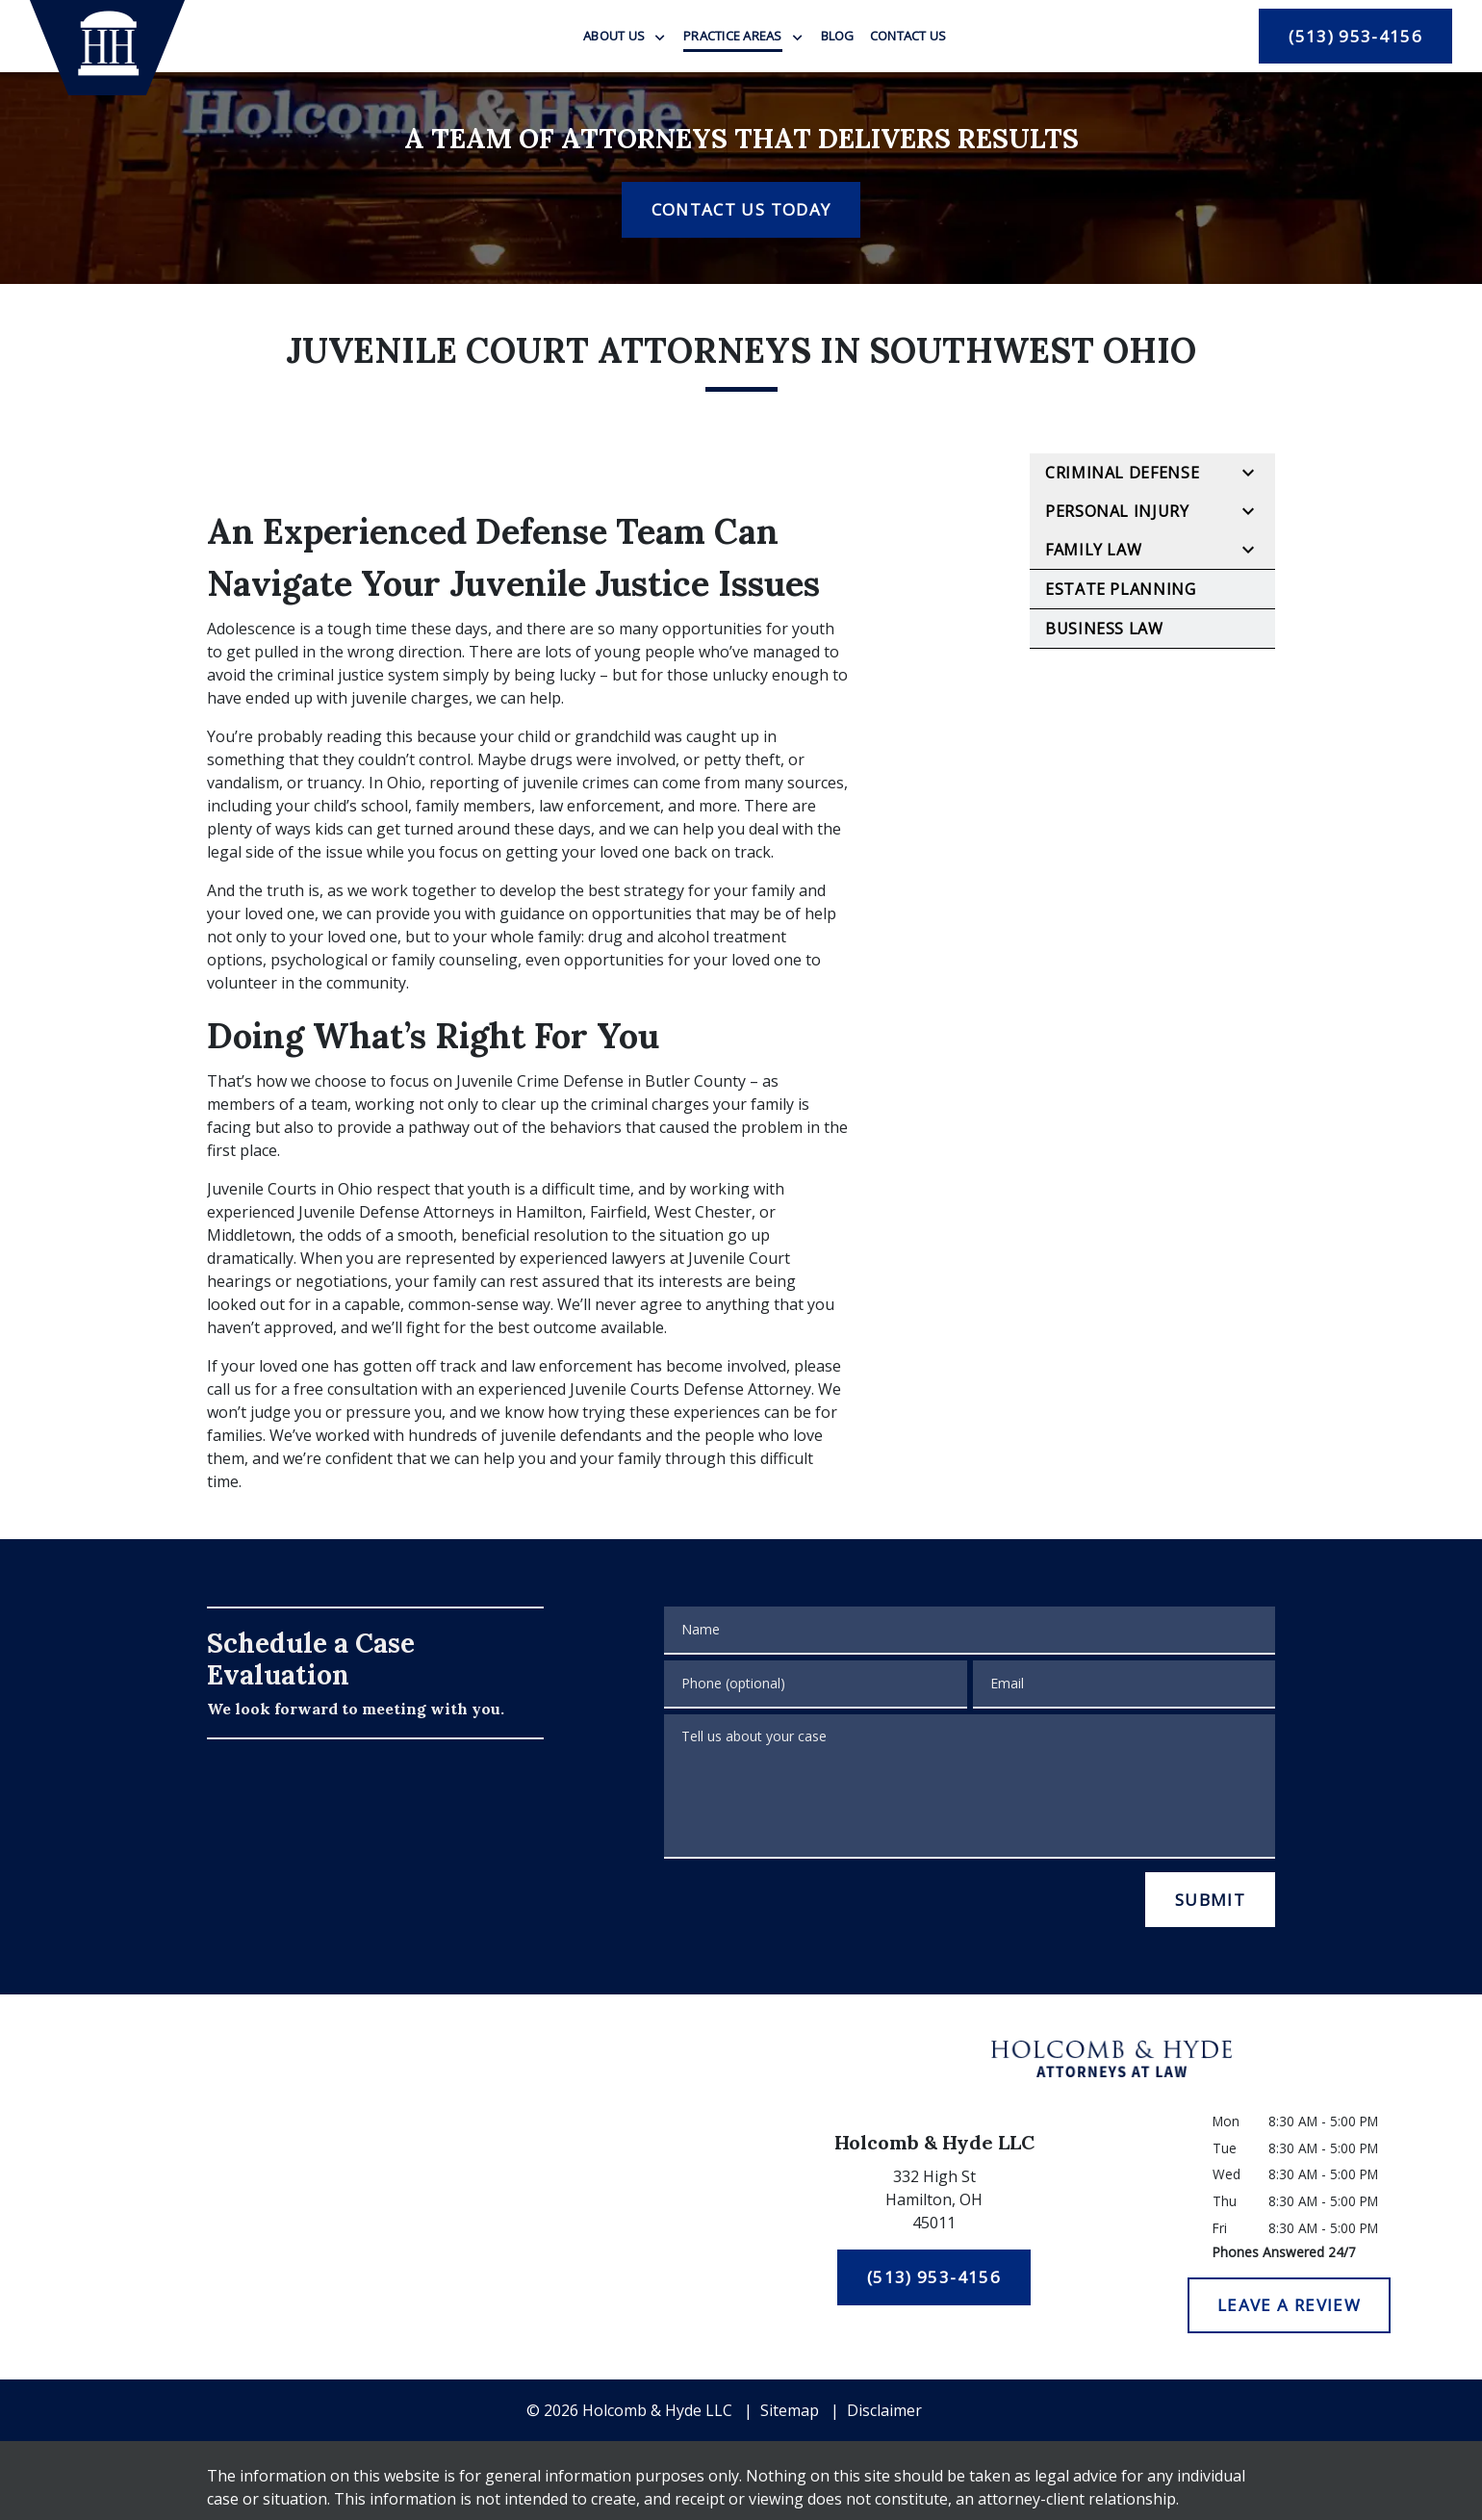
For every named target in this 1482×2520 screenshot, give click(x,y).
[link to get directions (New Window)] (934, 2203)
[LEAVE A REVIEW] (1289, 2305)
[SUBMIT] (1210, 1900)
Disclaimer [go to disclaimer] (884, 2410)
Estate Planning (1120, 589)
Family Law (1093, 549)
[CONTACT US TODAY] (741, 210)
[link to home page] (107, 47)
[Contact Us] (908, 35)
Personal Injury (1117, 511)
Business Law (1104, 628)
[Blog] (837, 35)
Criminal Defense (1122, 472)
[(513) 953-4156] (1355, 36)
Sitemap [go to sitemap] (789, 2410)
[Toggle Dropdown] (660, 37)
